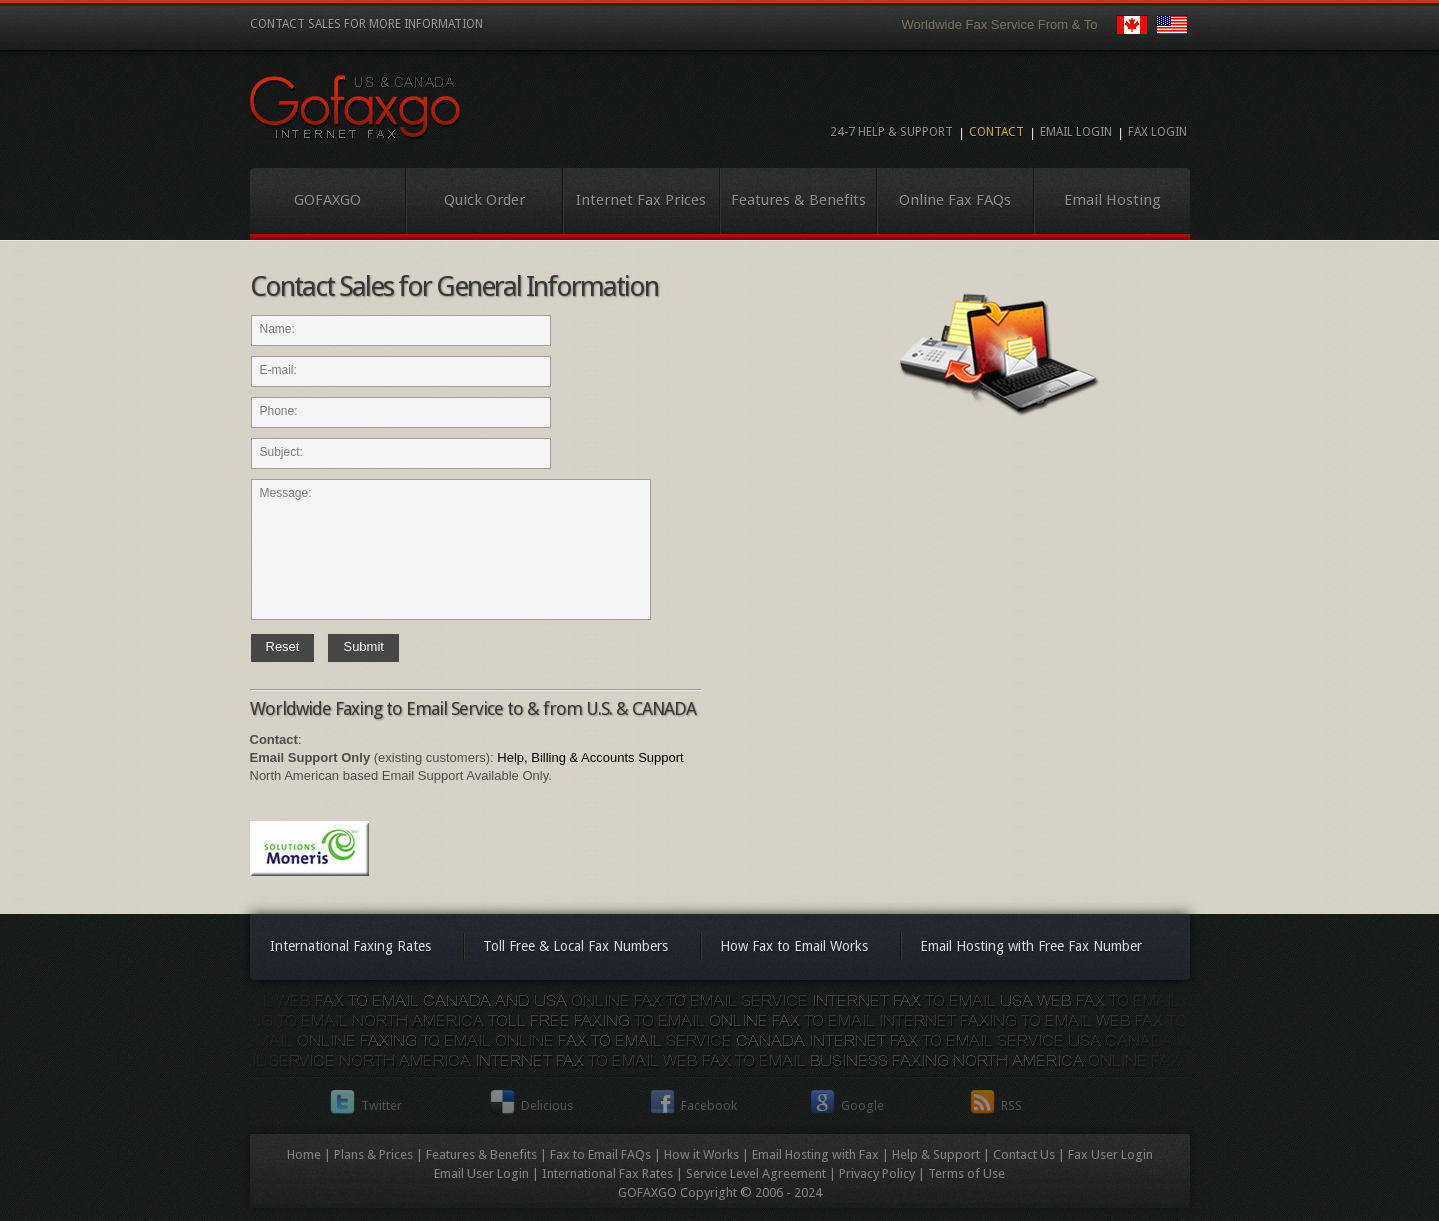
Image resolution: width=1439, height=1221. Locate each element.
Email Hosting (1112, 200)
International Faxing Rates (350, 946)
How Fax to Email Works (794, 946)
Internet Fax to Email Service (356, 107)
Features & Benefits (798, 200)
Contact (996, 132)
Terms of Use (966, 1173)
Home (304, 1154)
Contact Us (1024, 1154)
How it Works (701, 1154)
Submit (363, 646)
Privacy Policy (877, 1173)
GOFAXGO (327, 200)
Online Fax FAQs (955, 200)
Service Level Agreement (756, 1173)
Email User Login (481, 1173)
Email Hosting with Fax (815, 1154)
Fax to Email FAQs (600, 1154)
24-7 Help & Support (891, 132)
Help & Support (936, 1154)
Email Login (1076, 132)
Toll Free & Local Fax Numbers (575, 946)
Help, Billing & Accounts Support (590, 757)
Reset (283, 646)
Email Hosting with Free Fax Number (1031, 946)
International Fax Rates (607, 1173)
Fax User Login (1110, 1154)
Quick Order (484, 200)
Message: (451, 549)
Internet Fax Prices (641, 200)
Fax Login (1157, 132)
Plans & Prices (373, 1154)
